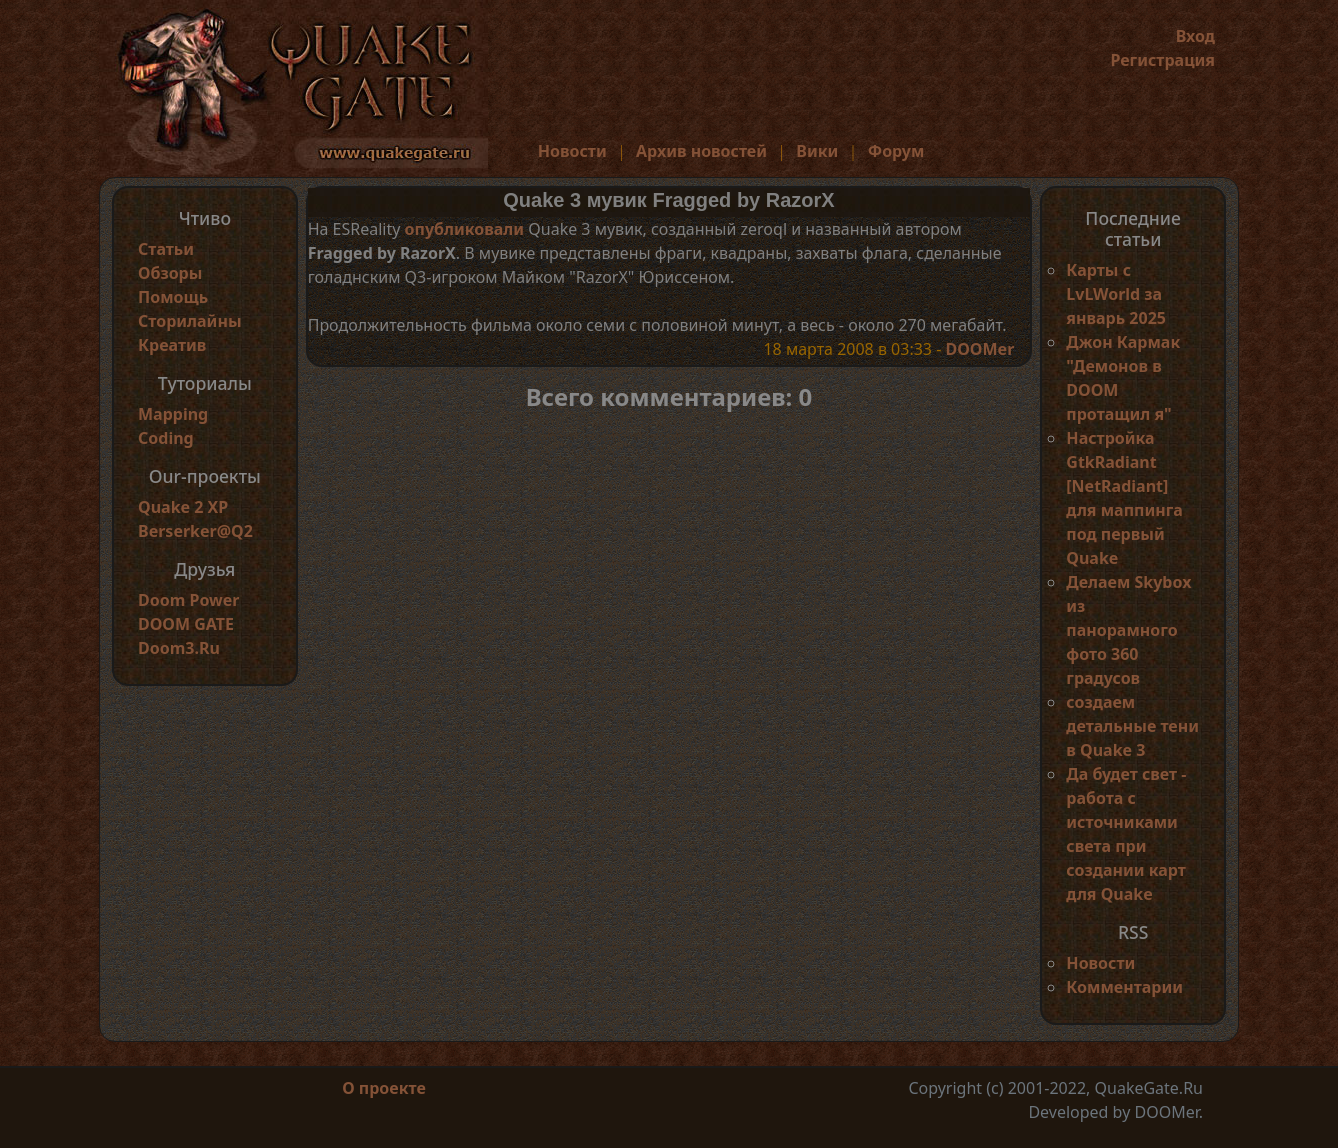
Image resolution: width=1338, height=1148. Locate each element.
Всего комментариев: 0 (669, 396)
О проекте (384, 1088)
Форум (896, 151)
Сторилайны (190, 321)
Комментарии (1124, 987)
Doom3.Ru (179, 648)
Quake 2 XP (183, 507)
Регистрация (1162, 60)
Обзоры (170, 273)
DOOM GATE (186, 624)
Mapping (173, 414)
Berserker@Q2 (195, 531)
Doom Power (189, 600)
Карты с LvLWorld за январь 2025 (1116, 294)
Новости (572, 151)
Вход (1195, 36)
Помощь (173, 297)
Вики (817, 151)
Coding (166, 438)
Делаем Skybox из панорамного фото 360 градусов (1128, 630)
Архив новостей (701, 151)
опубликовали (465, 229)
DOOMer (979, 349)
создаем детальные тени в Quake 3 (1132, 726)
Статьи (166, 249)
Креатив (172, 345)
